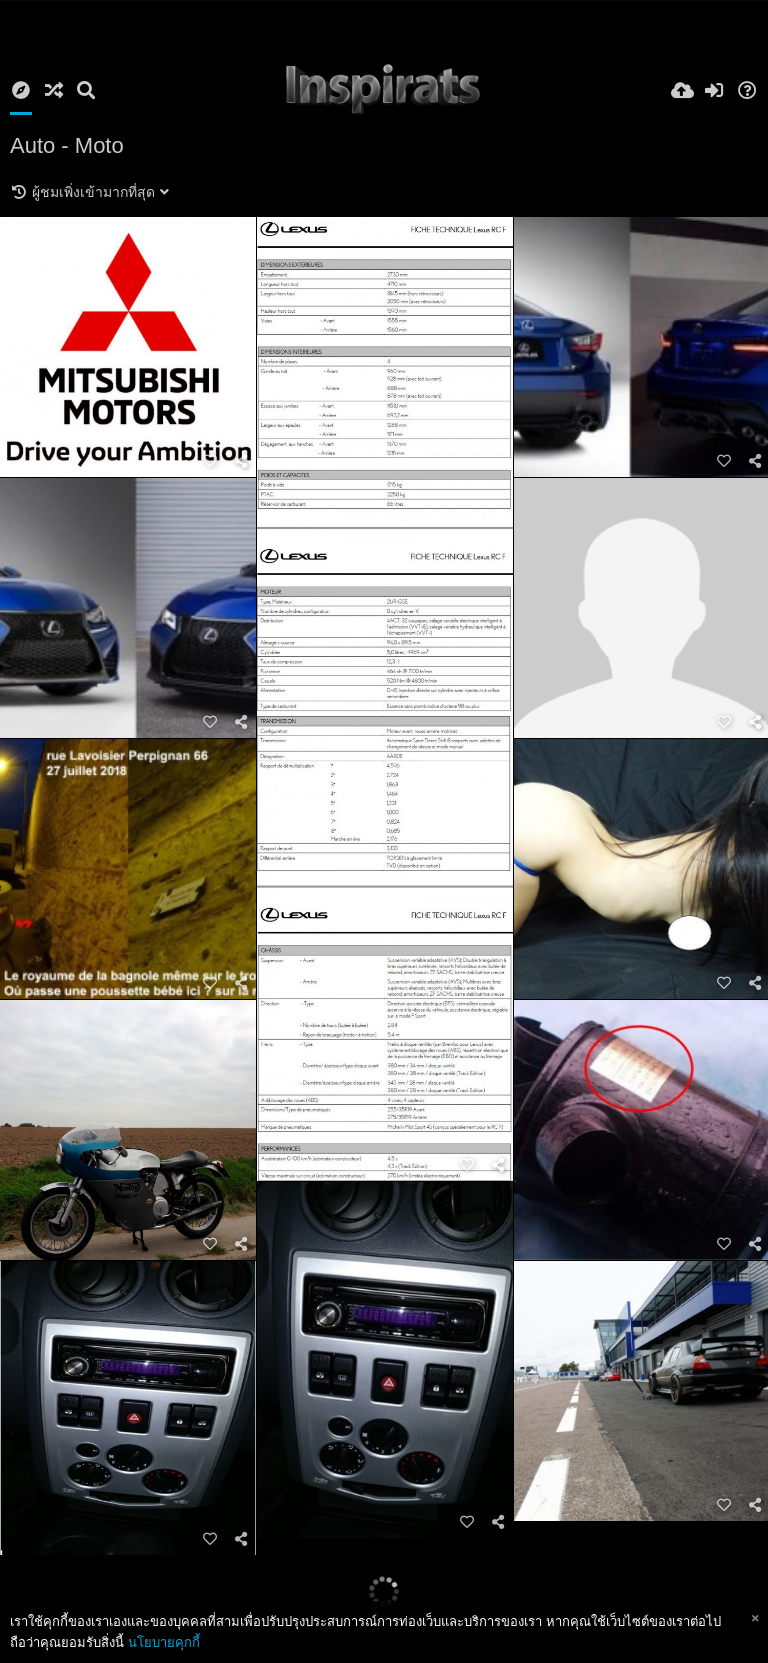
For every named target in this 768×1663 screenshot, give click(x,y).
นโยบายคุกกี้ (164, 1642)
